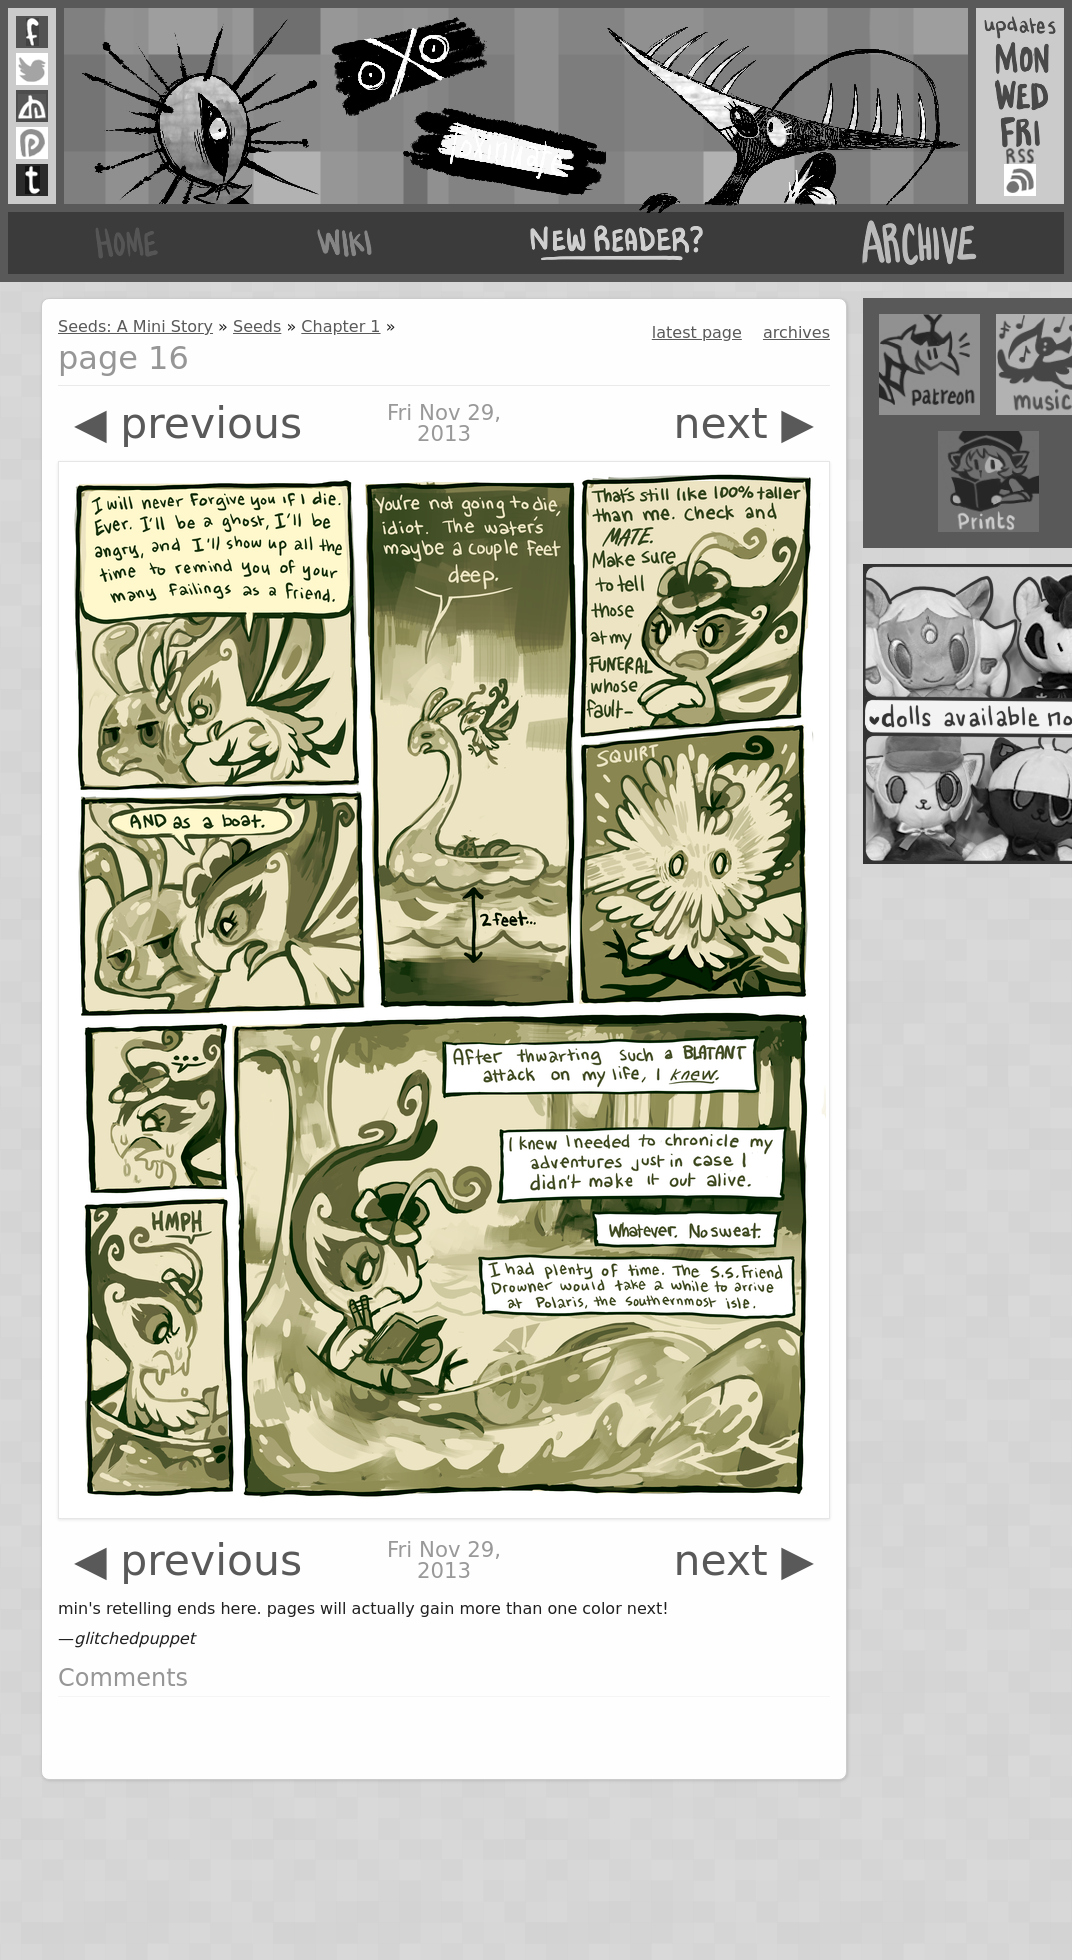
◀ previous (188, 423)
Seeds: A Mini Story (135, 326)
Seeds (257, 326)
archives (796, 332)
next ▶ (743, 423)
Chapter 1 (340, 326)
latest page (697, 332)
